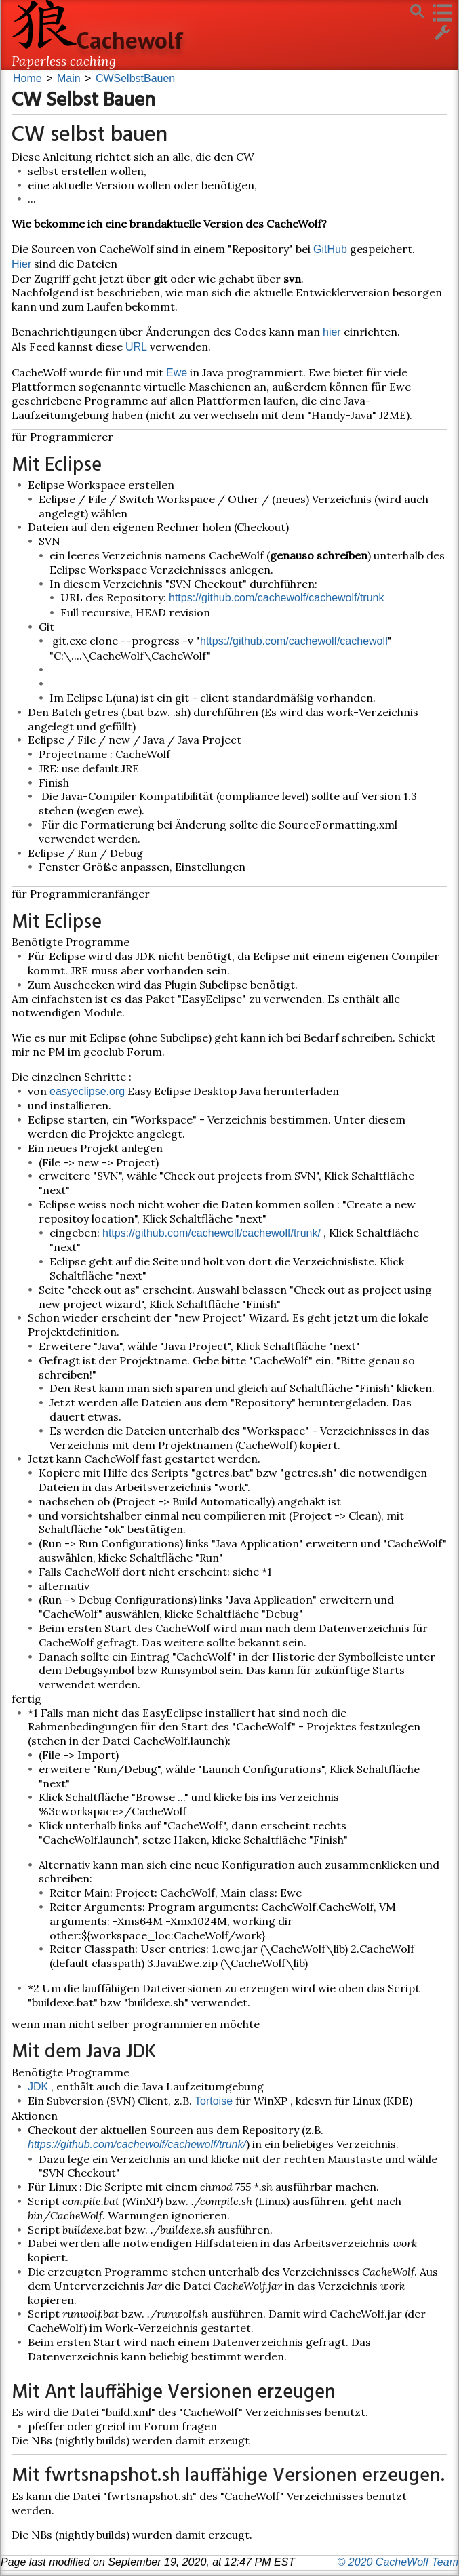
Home (27, 78)
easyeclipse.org (87, 1091)
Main (69, 78)
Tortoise (214, 2101)
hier (332, 332)
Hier (21, 264)
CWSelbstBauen (135, 78)
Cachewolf (130, 40)
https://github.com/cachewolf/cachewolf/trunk (276, 597)
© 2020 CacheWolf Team (398, 2562)
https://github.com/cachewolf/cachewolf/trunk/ (211, 1233)
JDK (38, 2087)
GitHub (330, 249)
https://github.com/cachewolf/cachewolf (294, 641)
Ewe (176, 372)
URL (136, 347)
